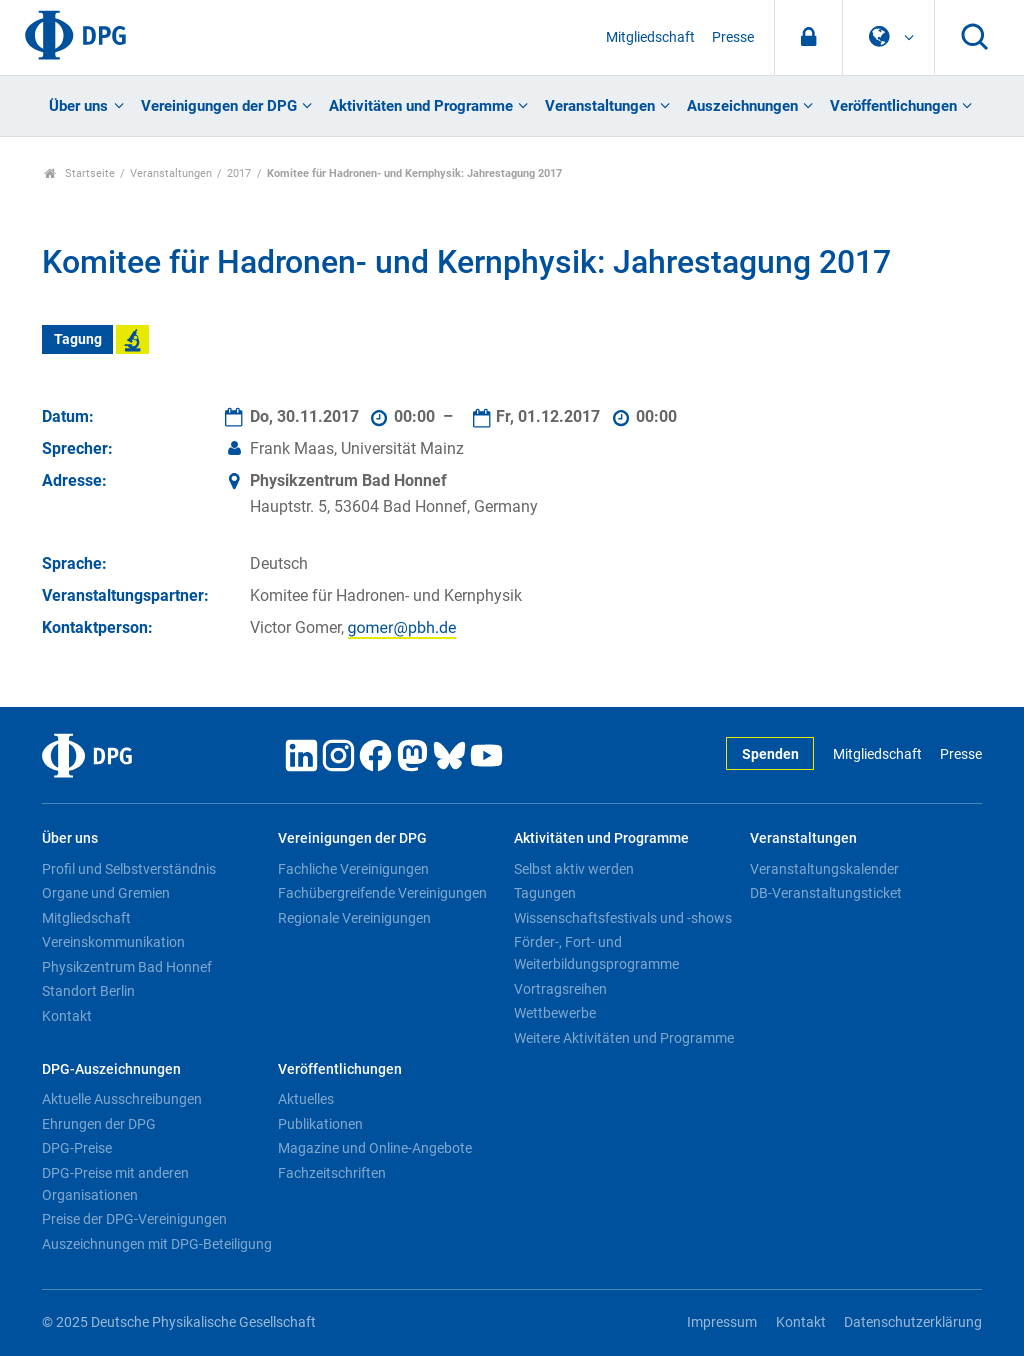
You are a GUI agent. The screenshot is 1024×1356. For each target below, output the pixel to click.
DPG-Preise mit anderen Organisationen (115, 1184)
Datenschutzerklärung (913, 1322)
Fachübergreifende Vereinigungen (382, 893)
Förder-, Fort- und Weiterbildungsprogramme (596, 953)
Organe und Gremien (106, 893)
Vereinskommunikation (113, 942)
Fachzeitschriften (332, 1173)
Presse (733, 37)
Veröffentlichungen (893, 106)
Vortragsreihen (560, 989)
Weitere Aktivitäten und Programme (624, 1038)
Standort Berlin (88, 991)
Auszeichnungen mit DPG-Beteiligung (157, 1244)
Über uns (78, 106)
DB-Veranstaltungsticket (826, 893)
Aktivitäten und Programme (421, 106)
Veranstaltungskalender (824, 869)
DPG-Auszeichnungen (111, 1069)
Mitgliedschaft (650, 37)
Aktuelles (306, 1099)
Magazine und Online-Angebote (375, 1148)
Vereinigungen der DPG (219, 106)
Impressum (722, 1322)
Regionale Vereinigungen (354, 918)
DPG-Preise (77, 1148)
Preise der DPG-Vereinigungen (134, 1219)
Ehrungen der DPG (99, 1124)
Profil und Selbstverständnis (129, 869)
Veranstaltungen (600, 106)
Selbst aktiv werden (574, 869)
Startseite (79, 173)
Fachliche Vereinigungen (353, 869)
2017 (239, 173)
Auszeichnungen (742, 106)
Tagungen (545, 893)
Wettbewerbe (555, 1013)
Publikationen (320, 1124)
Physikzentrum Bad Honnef (127, 967)
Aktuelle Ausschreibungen (122, 1099)
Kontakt (67, 1016)
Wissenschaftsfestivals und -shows (623, 918)
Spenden (770, 754)
